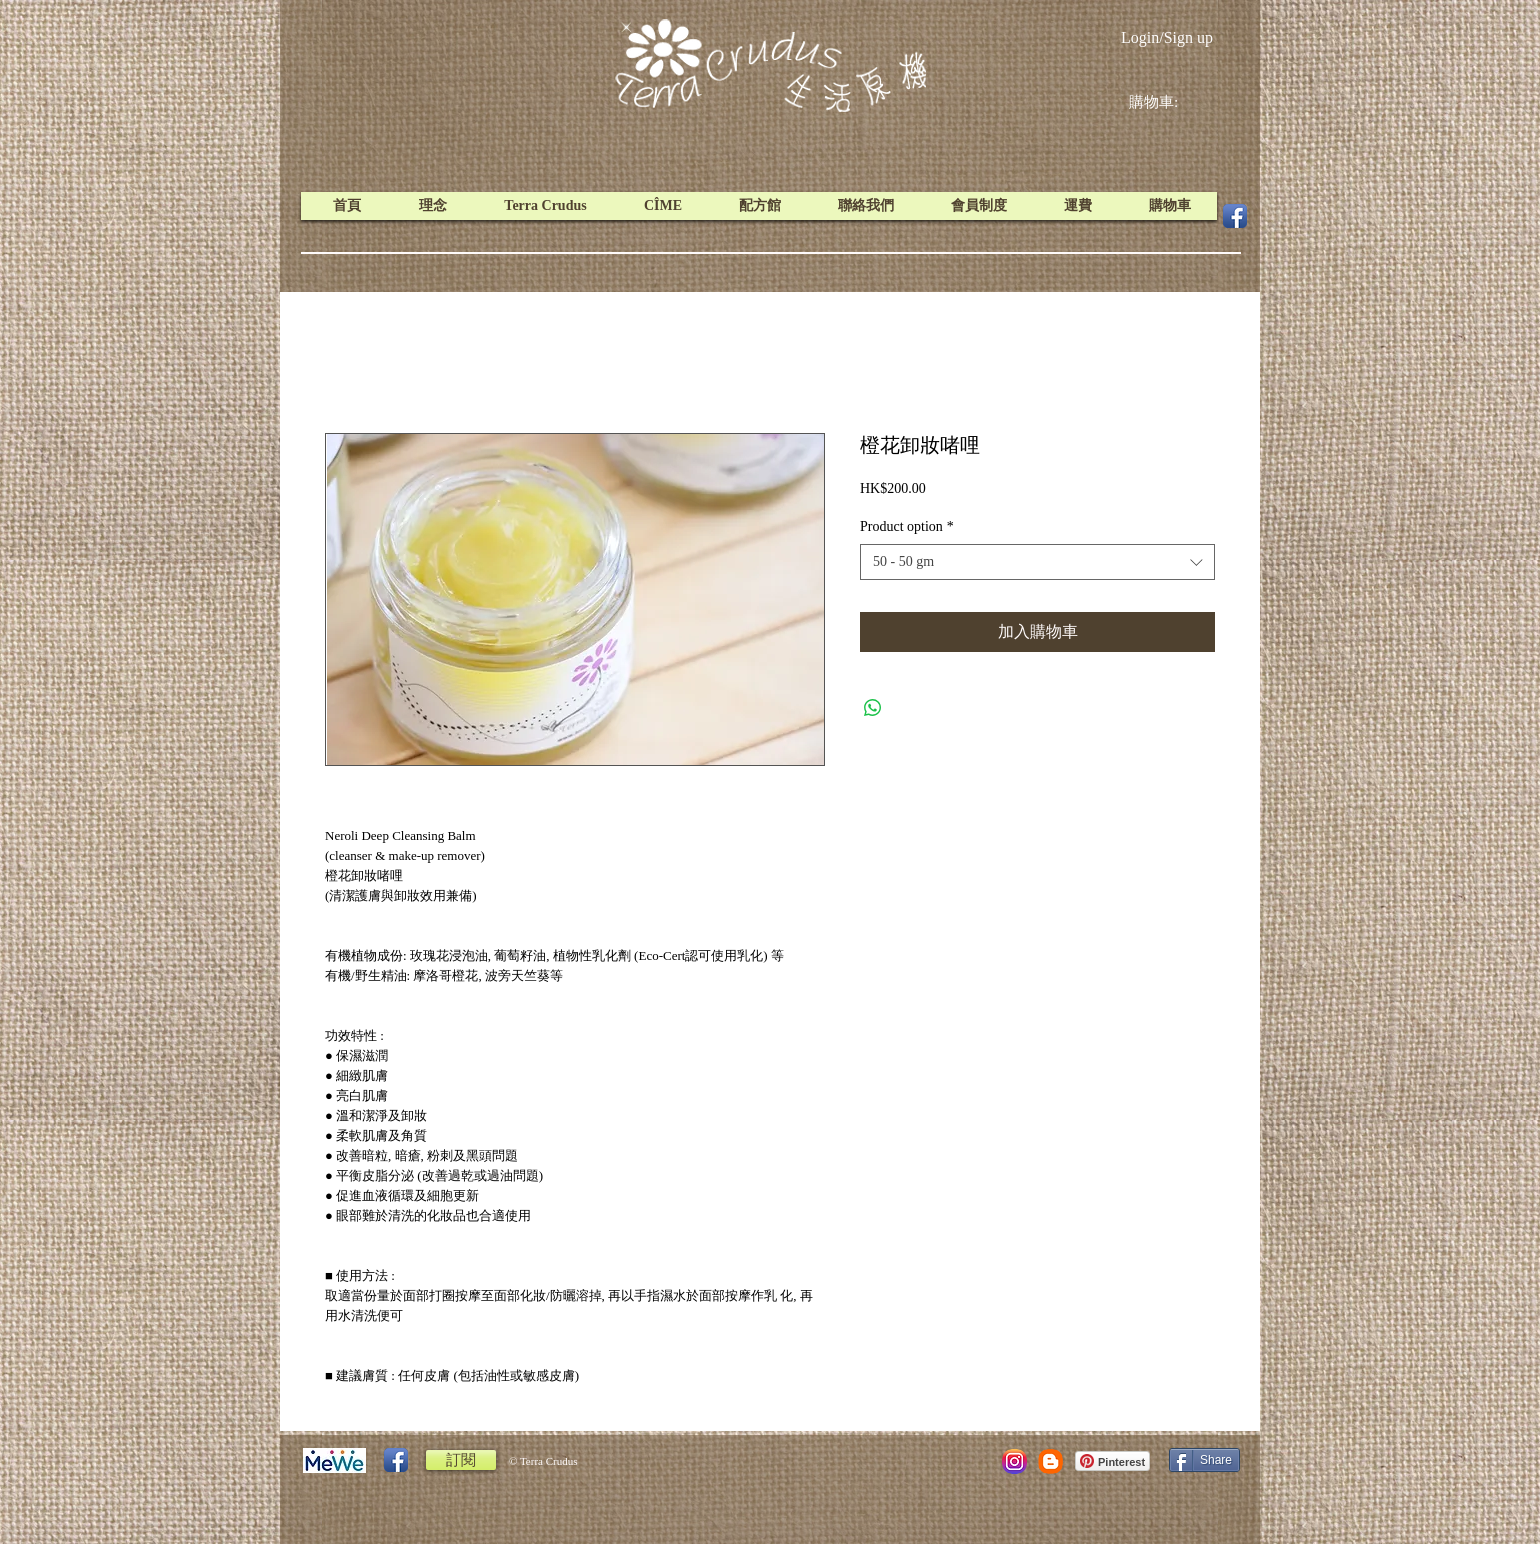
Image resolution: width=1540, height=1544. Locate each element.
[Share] (1204, 1460)
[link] (1169, 102)
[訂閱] (461, 1460)
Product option (907, 526)
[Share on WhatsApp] (873, 708)
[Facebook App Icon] (1235, 216)
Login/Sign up (1167, 37)
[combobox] (1037, 562)
